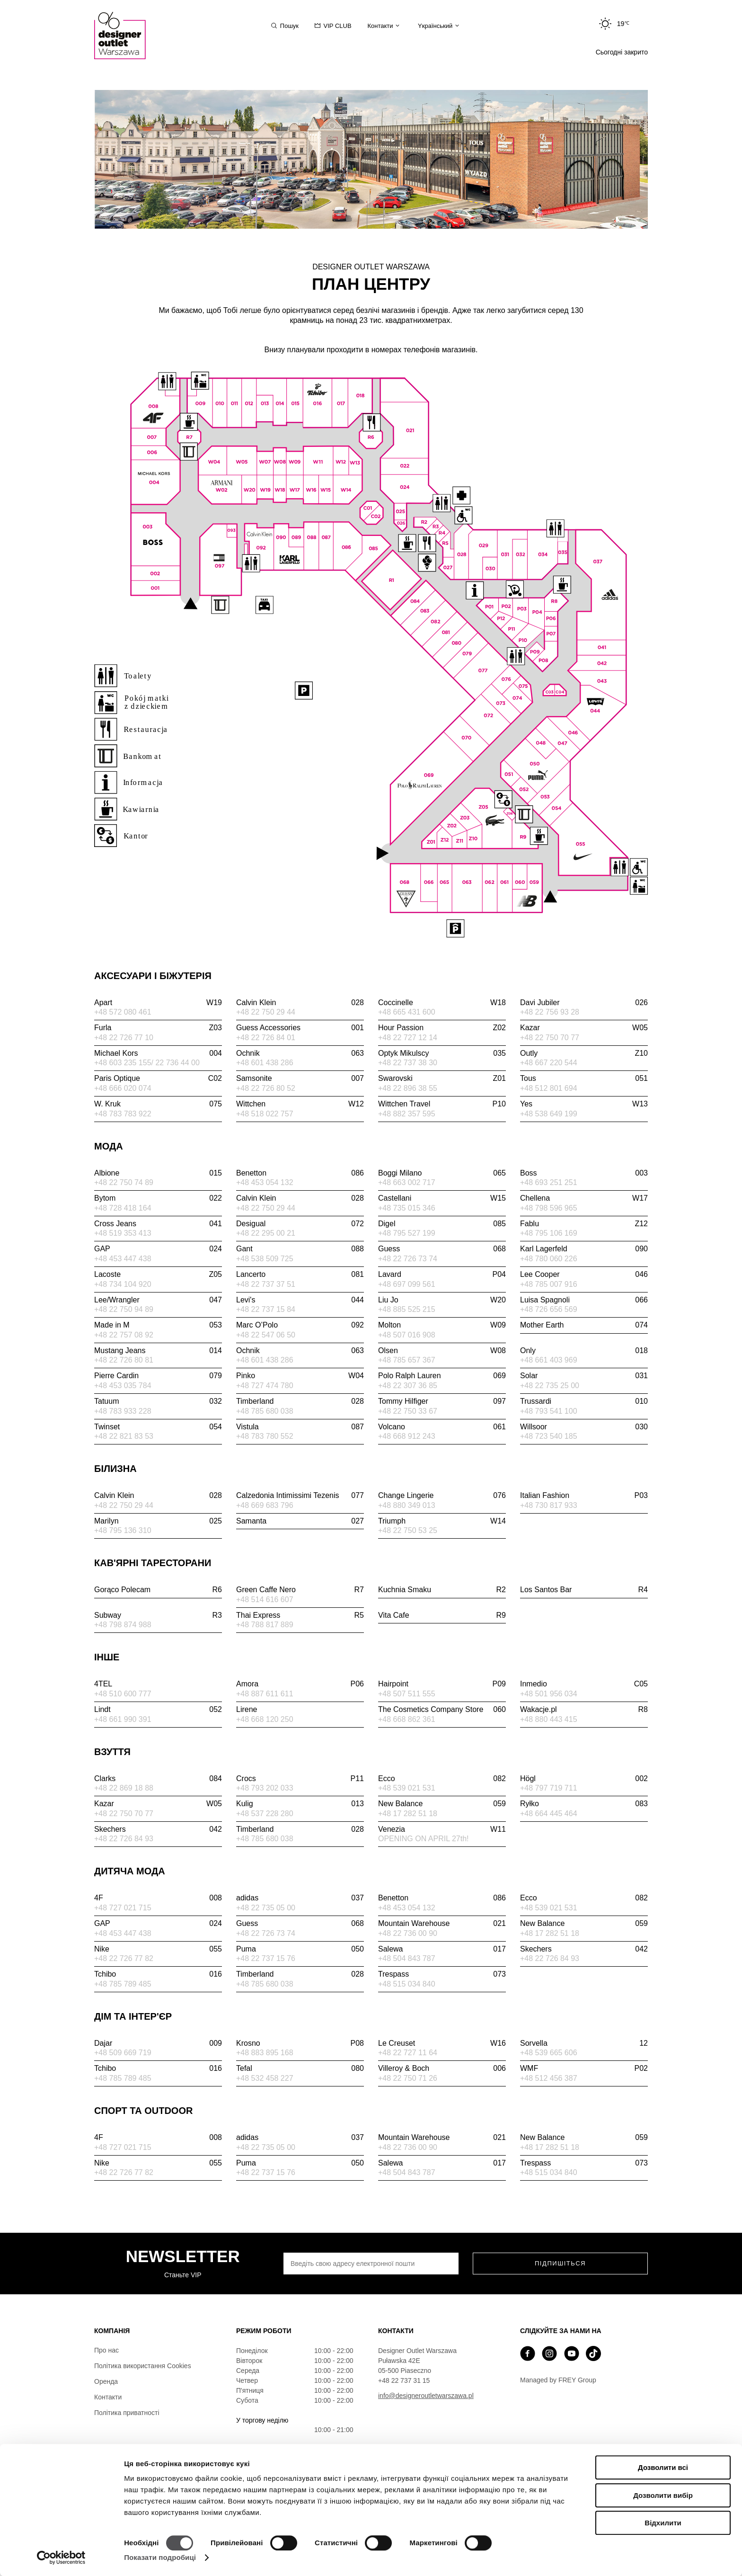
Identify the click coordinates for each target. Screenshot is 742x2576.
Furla (158, 1028)
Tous (584, 1078)
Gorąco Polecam (158, 1590)
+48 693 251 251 (548, 1182)
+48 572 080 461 (122, 1012)
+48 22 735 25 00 (549, 1386)
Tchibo (158, 1974)
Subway (158, 1615)
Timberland (300, 1401)
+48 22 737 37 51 (265, 1284)
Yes (584, 1104)
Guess (442, 1249)
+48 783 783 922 (122, 1114)
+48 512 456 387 (548, 2078)
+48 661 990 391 (122, 1719)
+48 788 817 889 (264, 1625)
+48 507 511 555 (406, 1694)
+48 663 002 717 (406, 1182)
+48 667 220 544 (548, 1063)
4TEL (103, 1684)
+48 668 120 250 (264, 1719)
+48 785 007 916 (548, 1284)
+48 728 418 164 (122, 1208)
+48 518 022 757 (264, 1114)
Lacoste (158, 1274)
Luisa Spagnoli (584, 1300)
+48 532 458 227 (264, 2078)
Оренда (106, 2381)
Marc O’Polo (300, 1325)
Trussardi (584, 1401)
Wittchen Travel (442, 1104)
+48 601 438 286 (264, 1063)
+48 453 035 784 (122, 1386)
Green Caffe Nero (300, 1590)
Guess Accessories (300, 1028)
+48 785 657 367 (406, 1360)
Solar (584, 1376)
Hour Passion (442, 1028)
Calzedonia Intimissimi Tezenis (300, 1495)
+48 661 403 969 (548, 1360)
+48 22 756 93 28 (549, 1012)
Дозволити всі (663, 2467)
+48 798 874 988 (122, 1625)
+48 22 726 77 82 (123, 1958)
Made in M (158, 1325)
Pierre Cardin (158, 1376)
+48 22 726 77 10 (123, 1038)
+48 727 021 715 (122, 1908)
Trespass (442, 1974)
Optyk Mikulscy (442, 1053)
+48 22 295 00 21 (265, 1233)
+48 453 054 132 (264, 1182)
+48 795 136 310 (122, 1530)
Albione (158, 1173)
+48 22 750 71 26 (407, 2078)
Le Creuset (442, 2043)
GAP (158, 1249)
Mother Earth (584, 1325)
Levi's (300, 1300)
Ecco (442, 1779)
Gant (300, 1249)
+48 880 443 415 (548, 1719)
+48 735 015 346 (406, 1208)
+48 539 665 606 (548, 2053)
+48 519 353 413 (122, 1233)
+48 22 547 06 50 (265, 1335)
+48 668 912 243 (406, 1436)
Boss (584, 1173)
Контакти (108, 2397)
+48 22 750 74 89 (123, 1182)
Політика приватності (126, 2412)
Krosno (300, 2043)
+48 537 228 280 (264, 1813)
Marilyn (158, 1521)
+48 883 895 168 (264, 2053)
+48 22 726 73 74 (407, 1259)
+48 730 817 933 (548, 1505)
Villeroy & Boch (442, 2068)
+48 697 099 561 (406, 1284)
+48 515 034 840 (406, 1984)
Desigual (300, 1224)
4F (158, 1898)
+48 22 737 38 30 (407, 1063)
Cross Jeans (158, 1224)
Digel (442, 1224)
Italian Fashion (584, 1495)
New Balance (442, 1804)
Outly (584, 1053)
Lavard (442, 1274)
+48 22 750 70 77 (549, 1038)
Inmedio (584, 1684)
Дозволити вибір (663, 2495)
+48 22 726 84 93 (123, 1839)
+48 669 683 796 (264, 1505)
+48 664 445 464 (548, 1813)
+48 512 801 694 (548, 1088)
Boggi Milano (442, 1173)
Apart (158, 1003)
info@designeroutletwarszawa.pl (426, 2395)
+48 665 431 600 (406, 1012)
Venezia (442, 1829)
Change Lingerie (442, 1495)
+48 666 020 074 (122, 1088)
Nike (158, 1949)
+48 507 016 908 (406, 1335)
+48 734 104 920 (122, 1284)
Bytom (158, 1198)
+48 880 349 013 (406, 1505)
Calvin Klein (300, 1003)
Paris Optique (158, 1078)
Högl (584, 1779)
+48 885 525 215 (406, 1309)
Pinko (300, 1376)
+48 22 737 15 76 (265, 1958)
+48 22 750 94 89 (123, 1309)
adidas (300, 1898)
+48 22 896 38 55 (407, 1088)
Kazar (584, 1028)
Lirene (246, 1709)
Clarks (158, 1779)
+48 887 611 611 (264, 1694)
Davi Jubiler (584, 1003)
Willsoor (584, 1427)
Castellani (442, 1198)
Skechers (158, 1829)
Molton (442, 1325)
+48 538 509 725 (264, 1259)
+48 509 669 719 (122, 2053)
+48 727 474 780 (264, 1386)
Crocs (300, 1779)
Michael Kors (158, 1053)
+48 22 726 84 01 (265, 1038)
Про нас (106, 2350)
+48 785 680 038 (264, 1411)
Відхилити (663, 2523)
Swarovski (442, 1078)
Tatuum (158, 1401)
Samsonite (300, 1078)
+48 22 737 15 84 (265, 1309)
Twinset (158, 1427)
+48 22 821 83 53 (123, 1436)
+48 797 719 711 (548, 1788)
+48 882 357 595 (406, 1114)
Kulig (300, 1804)
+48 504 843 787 (406, 1958)
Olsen (442, 1351)
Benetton (300, 1173)
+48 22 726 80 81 (123, 1360)
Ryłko (584, 1804)
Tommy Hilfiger (442, 1401)
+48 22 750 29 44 (265, 1012)
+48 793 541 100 (548, 1411)
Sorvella (584, 2043)
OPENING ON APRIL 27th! (423, 1839)
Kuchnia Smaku (442, 1590)
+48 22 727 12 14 (407, 1038)
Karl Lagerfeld (584, 1249)
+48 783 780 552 (264, 1436)
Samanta (300, 1521)
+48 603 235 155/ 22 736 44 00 (147, 1063)
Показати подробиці (160, 2557)
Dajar (158, 2043)
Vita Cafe (442, 1615)
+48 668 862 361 (406, 1719)
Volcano (442, 1427)
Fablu (584, 1224)
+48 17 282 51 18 (407, 1813)
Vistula (300, 1427)
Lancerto (300, 1274)
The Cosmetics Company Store (442, 1709)
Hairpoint (442, 1684)
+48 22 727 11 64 (407, 2053)
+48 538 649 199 (548, 1114)
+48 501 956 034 (548, 1694)
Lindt (158, 1709)
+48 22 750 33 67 (407, 1411)
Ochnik (300, 1053)
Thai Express (300, 1615)
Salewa (442, 1949)
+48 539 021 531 (406, 1788)
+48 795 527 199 (406, 1233)
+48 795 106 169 (548, 1233)
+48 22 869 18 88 (123, 1788)
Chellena (584, 1198)
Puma (300, 1949)
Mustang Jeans (158, 1351)
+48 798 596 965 (548, 1208)
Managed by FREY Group (558, 2380)
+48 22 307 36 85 (407, 1386)
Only (584, 1351)
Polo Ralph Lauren (442, 1376)
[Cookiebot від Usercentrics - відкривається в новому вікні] (61, 2557)
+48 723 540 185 (548, 1436)
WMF (584, 2068)
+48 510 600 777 (122, 1694)
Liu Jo (442, 1300)
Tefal (300, 2068)
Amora (300, 1684)
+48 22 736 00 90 (407, 1933)
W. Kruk (158, 1104)
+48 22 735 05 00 (265, 1908)
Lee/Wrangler (158, 1300)
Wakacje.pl (584, 1709)
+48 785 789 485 (122, 1984)
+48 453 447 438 (122, 1259)
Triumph (442, 1521)
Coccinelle (442, 1003)
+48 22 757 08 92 (123, 1335)
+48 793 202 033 (264, 1788)
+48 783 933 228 (122, 1411)
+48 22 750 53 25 (407, 1530)
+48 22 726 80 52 (265, 1088)
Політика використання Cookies (142, 2366)
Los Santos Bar (584, 1590)
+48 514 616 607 (264, 1600)
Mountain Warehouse (442, 1923)
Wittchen (300, 1104)
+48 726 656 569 (548, 1309)
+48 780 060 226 (548, 1259)
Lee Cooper (584, 1274)
